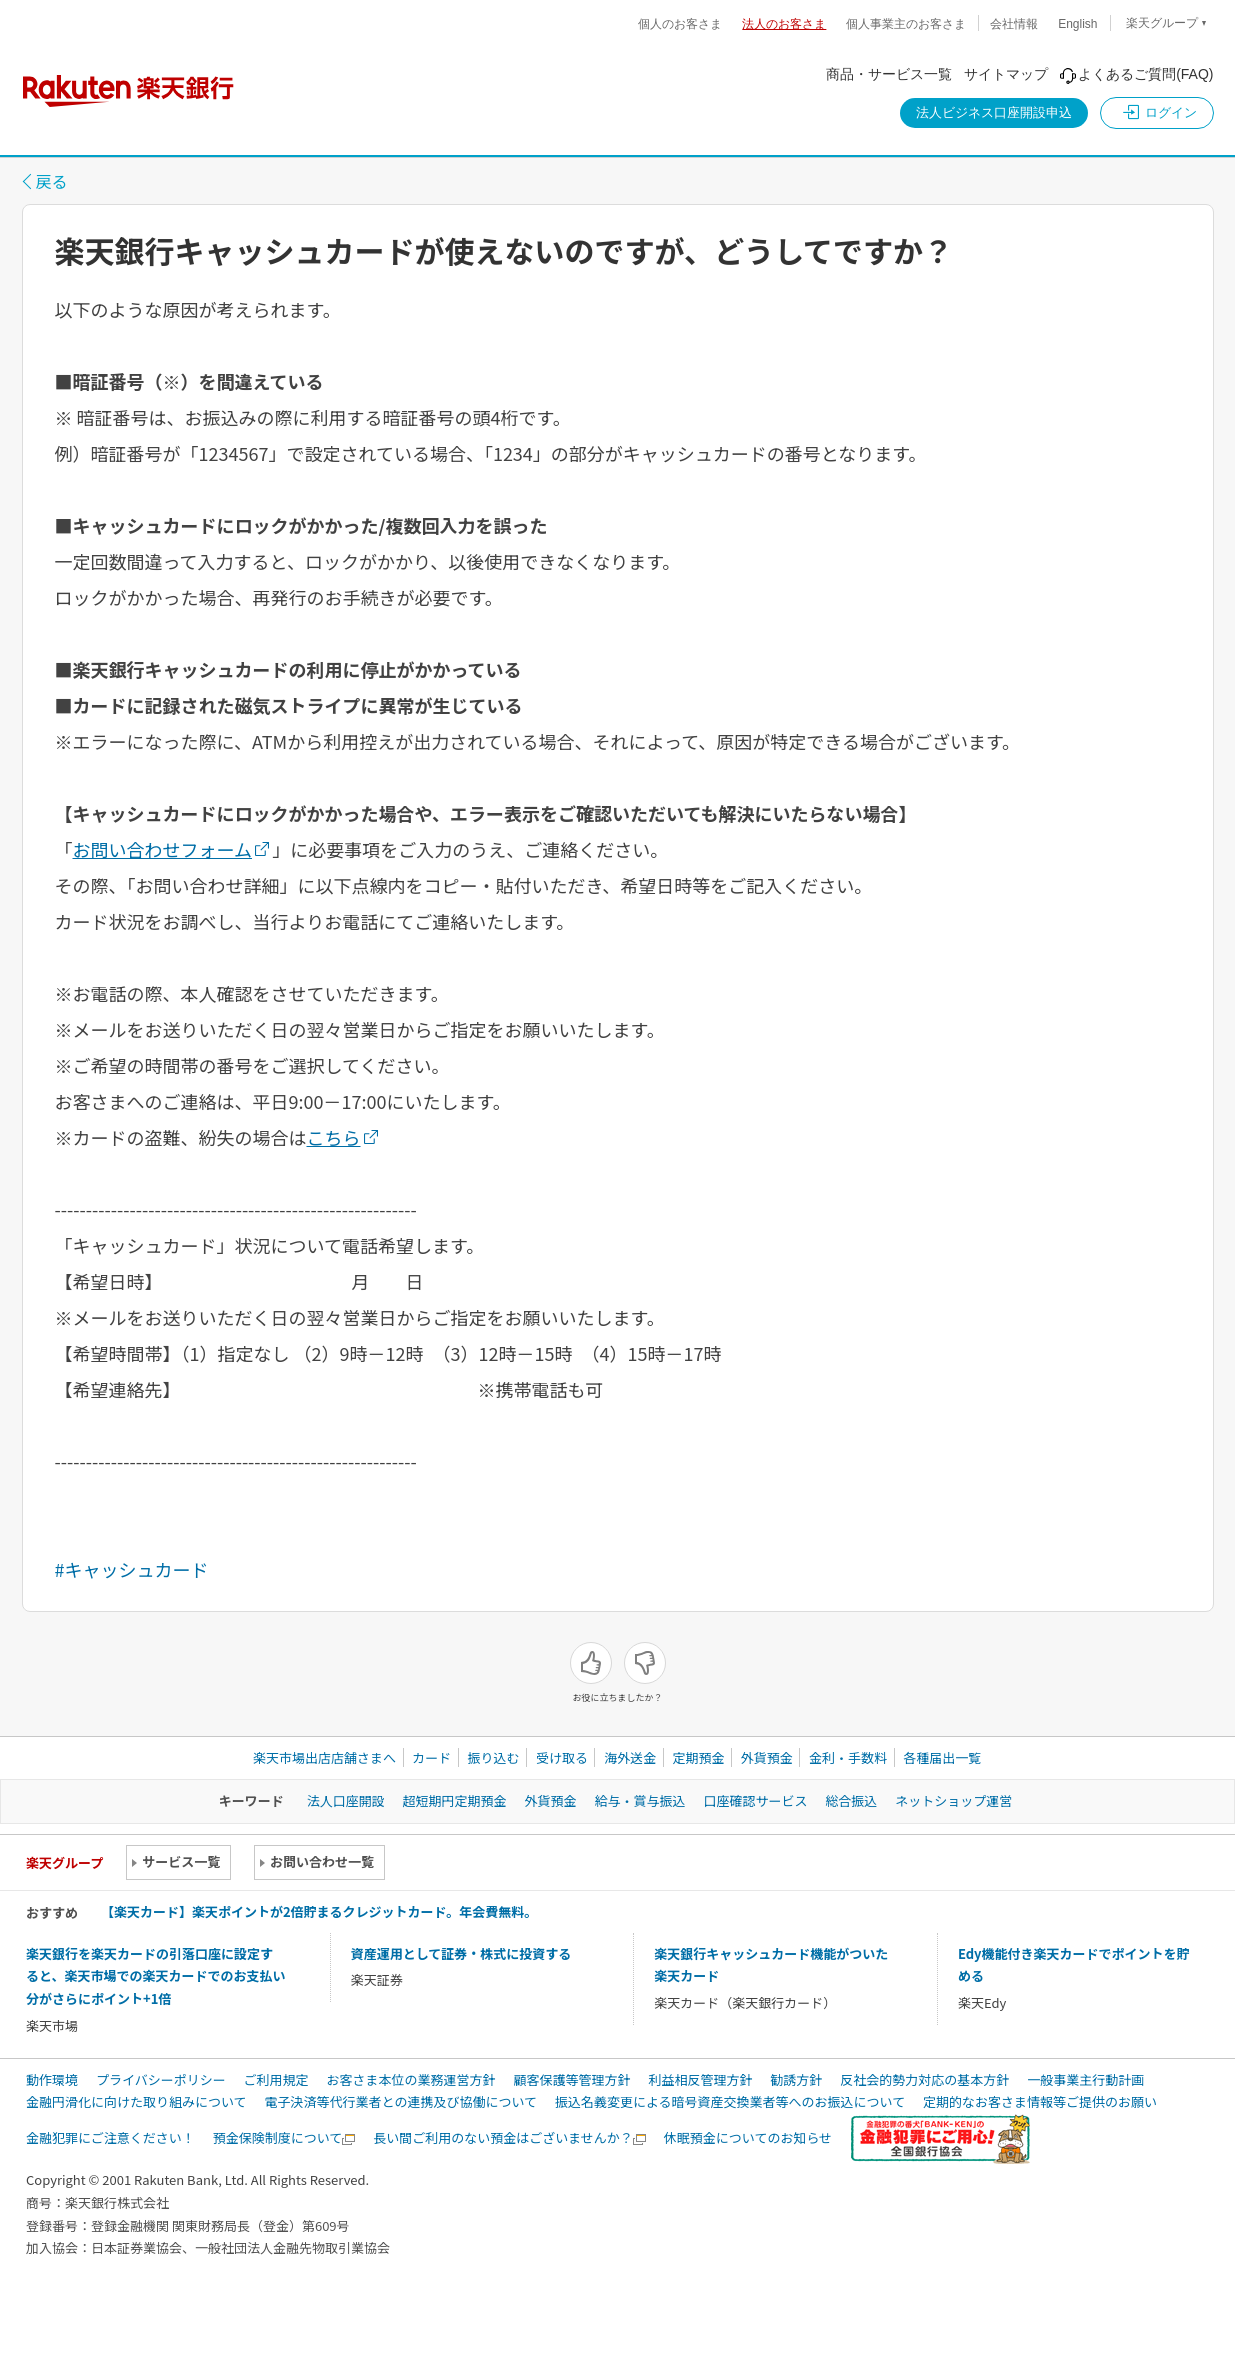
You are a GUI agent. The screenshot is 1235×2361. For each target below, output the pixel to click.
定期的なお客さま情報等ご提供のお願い (1040, 2101)
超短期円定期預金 (455, 1800)
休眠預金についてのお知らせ (748, 2137)
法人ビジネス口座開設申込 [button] (994, 112)
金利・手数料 (848, 1757)
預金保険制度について (278, 2137)
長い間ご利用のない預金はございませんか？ (503, 2137)
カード (431, 1757)
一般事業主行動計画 (1085, 2079)
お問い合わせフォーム (162, 849)
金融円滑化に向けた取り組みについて (136, 2101)
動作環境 (52, 2079)
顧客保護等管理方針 (571, 2079)
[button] (1157, 113)
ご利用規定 (276, 2079)
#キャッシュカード (132, 1569)
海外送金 (630, 1757)
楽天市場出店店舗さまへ (324, 1757)
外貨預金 (767, 1757)
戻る (52, 181)
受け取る (562, 1757)
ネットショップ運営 (953, 1800)
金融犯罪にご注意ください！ (110, 2137)
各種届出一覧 (942, 1757)
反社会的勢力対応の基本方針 (924, 2079)
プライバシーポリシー (161, 2079)
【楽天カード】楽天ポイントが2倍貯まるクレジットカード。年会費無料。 (319, 1911)
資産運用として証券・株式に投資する (461, 1953)
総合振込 (851, 1800)
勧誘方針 (796, 2079)
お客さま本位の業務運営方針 (411, 2079)
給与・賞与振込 (639, 1800)
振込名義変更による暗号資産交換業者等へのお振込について (730, 2101)
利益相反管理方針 (700, 2079)
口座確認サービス (755, 1800)
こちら (334, 1137)
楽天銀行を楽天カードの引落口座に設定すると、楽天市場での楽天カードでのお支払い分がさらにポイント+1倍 (155, 1976)
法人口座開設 (346, 1800)
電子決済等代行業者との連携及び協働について (401, 2101)
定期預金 (698, 1757)
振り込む (494, 1757)
